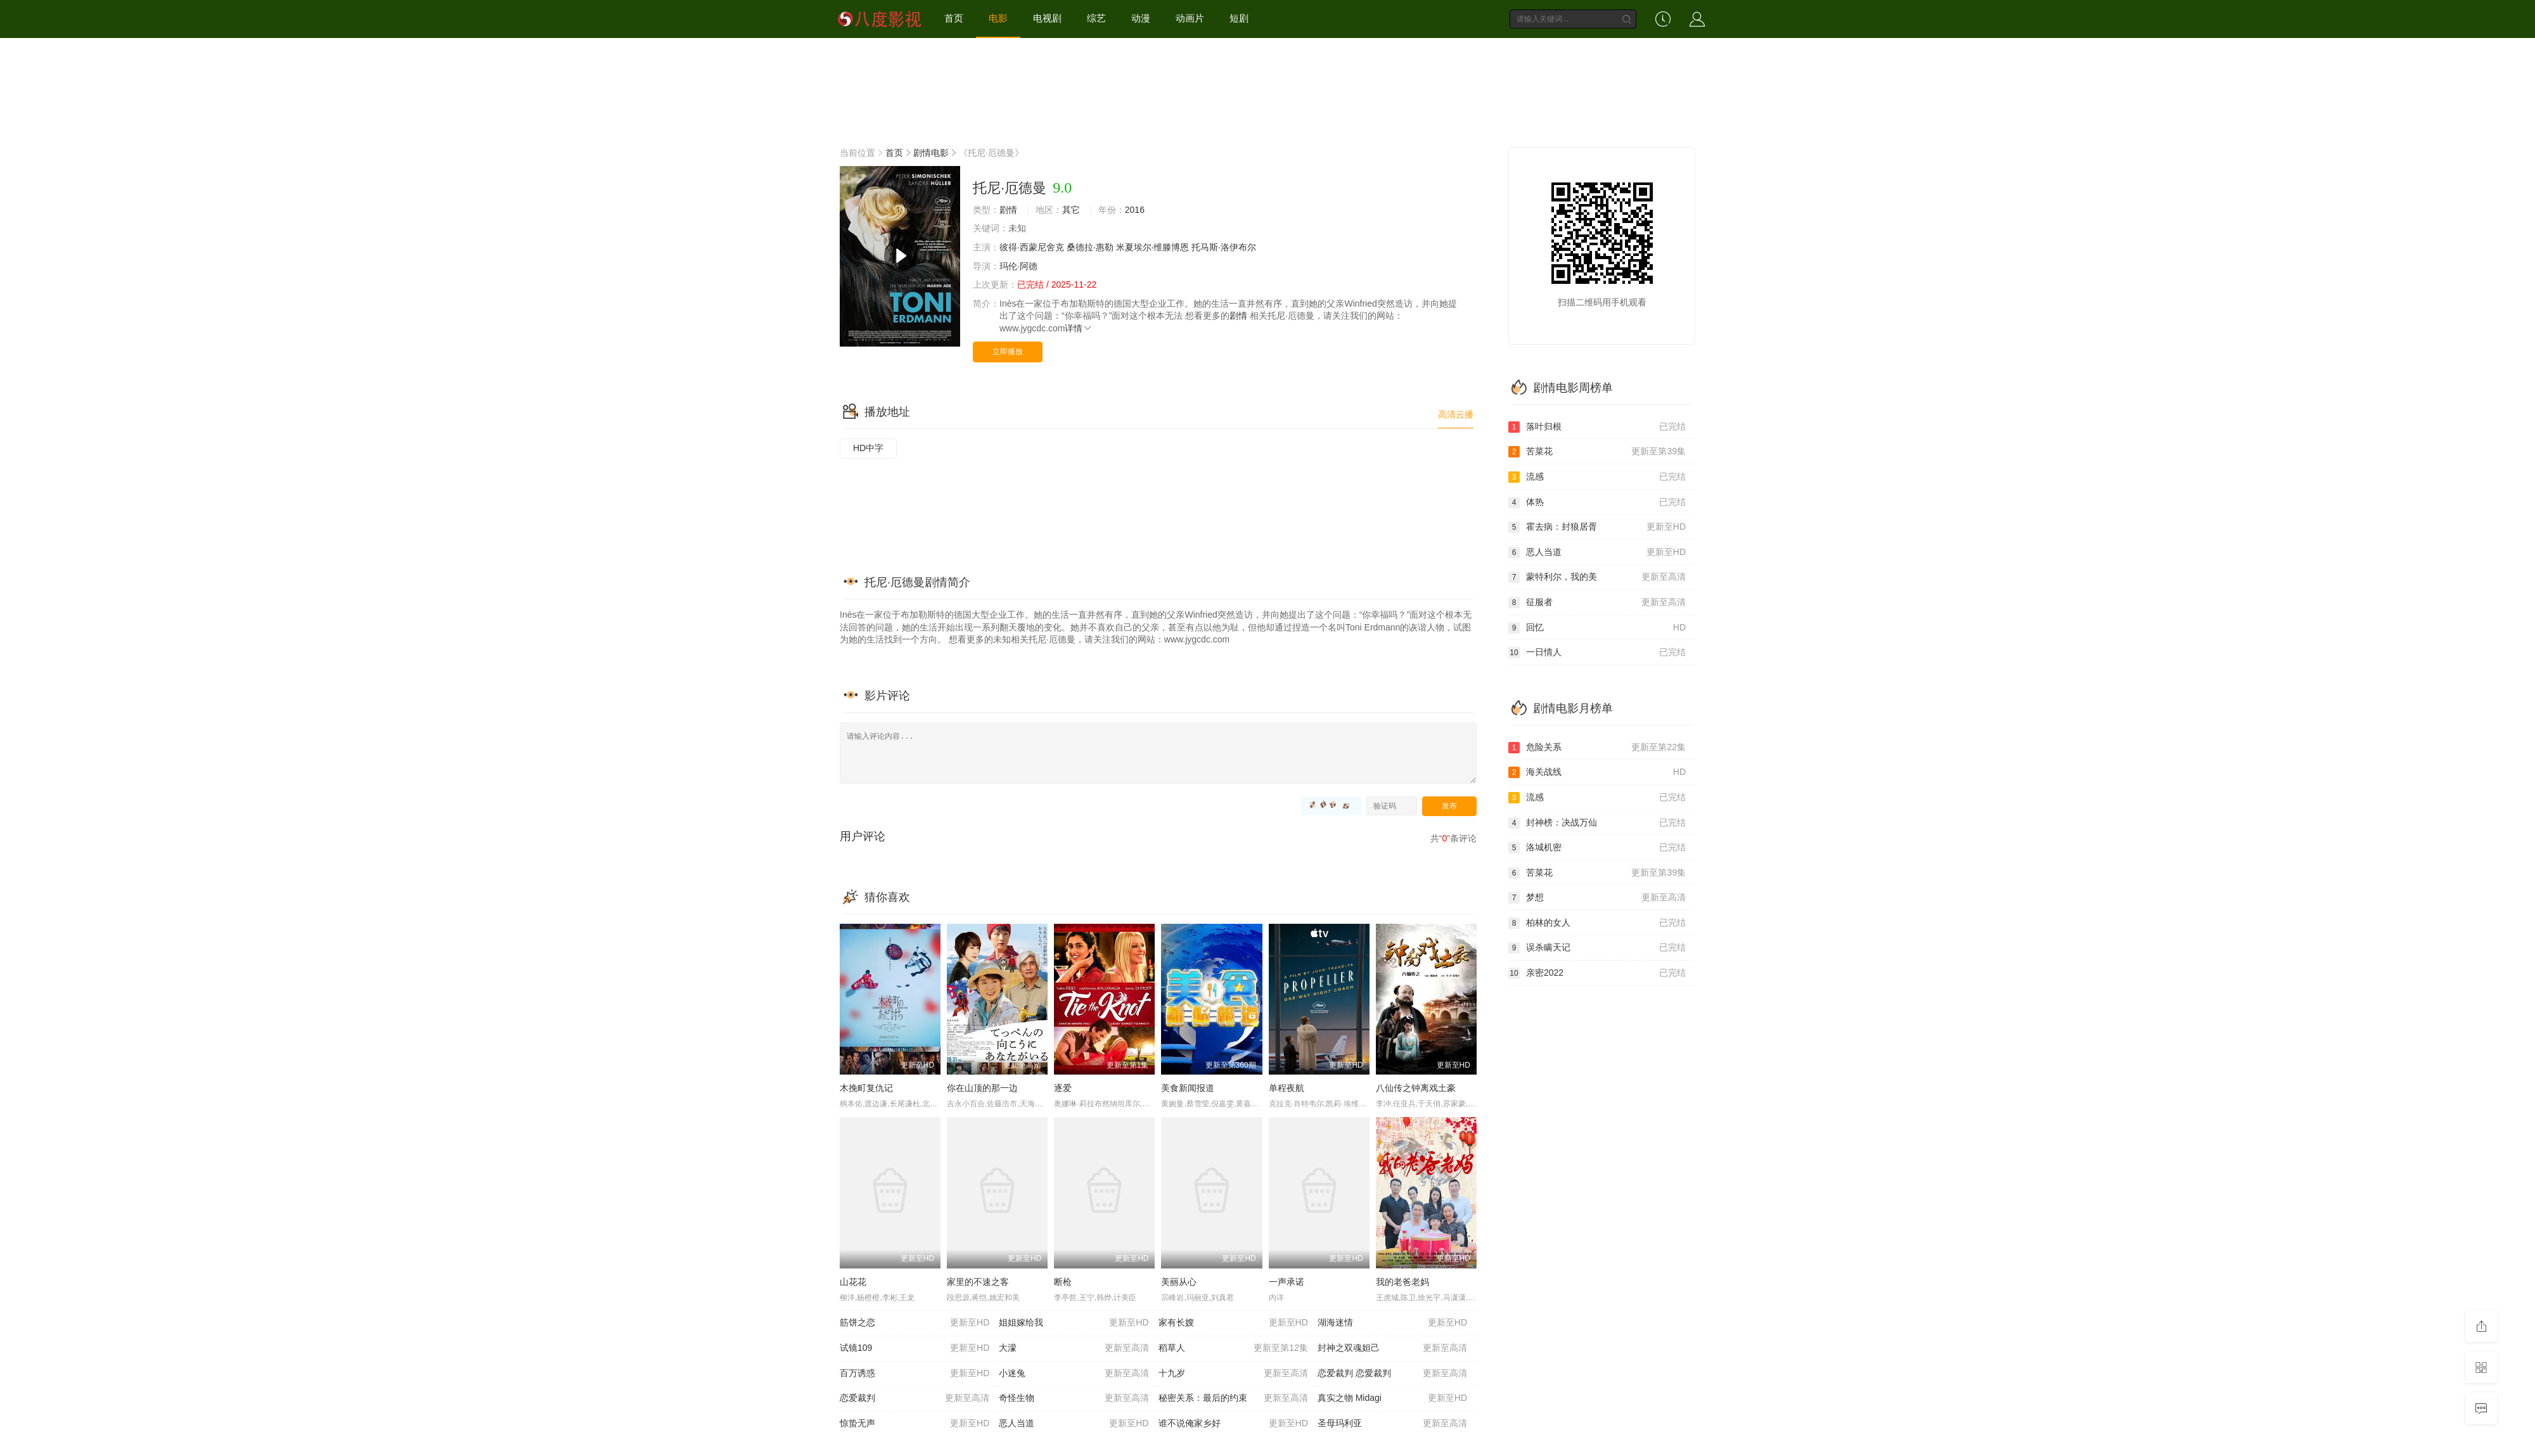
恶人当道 (1073, 1423)
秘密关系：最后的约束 (1233, 1398)
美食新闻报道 (1187, 1088)
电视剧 (1047, 18)
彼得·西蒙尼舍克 (1031, 247)
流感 (1597, 477)
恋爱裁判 (914, 1398)
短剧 (1238, 18)
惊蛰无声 (914, 1423)
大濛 (1073, 1348)
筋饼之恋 (914, 1323)
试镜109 (914, 1348)
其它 (1071, 210)
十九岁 (1233, 1373)
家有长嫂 (1233, 1323)
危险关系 (1597, 747)
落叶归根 (1597, 427)
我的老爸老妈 (1402, 1282)
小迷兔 (1073, 1373)
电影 (998, 18)
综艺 (1096, 18)
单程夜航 (1286, 1088)
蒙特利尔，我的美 (1597, 577)
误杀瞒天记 (1597, 948)
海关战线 (1597, 772)
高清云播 (1455, 414)
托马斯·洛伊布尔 (1223, 247)
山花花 (853, 1282)
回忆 (1597, 628)
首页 (953, 18)
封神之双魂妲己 (1392, 1348)
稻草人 (1233, 1348)
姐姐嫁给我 (1073, 1323)
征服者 (1597, 602)
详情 (1079, 328)
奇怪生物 (1073, 1398)
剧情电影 (931, 153)
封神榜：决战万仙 (1597, 823)
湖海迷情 (1392, 1323)
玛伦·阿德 (1018, 266)
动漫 (1140, 18)
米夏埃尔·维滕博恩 (1153, 247)
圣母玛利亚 (1392, 1423)
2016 (1135, 210)
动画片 (1190, 18)
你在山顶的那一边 (982, 1088)
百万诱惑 (914, 1373)
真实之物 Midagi (1392, 1398)
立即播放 (1007, 351)
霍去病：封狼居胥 (1597, 527)
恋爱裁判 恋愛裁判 (1392, 1373)
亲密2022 (1597, 973)
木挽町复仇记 (866, 1088)
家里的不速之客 (978, 1282)
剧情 (1008, 210)
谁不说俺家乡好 (1233, 1423)
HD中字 (868, 448)
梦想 (1597, 897)
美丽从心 (1179, 1282)
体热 (1597, 502)
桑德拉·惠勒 (1090, 247)
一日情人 (1597, 652)
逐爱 (1063, 1088)
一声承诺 (1286, 1282)
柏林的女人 (1597, 923)
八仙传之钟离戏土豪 (1416, 1088)
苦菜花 (1597, 451)
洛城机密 (1597, 847)
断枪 (1063, 1282)
